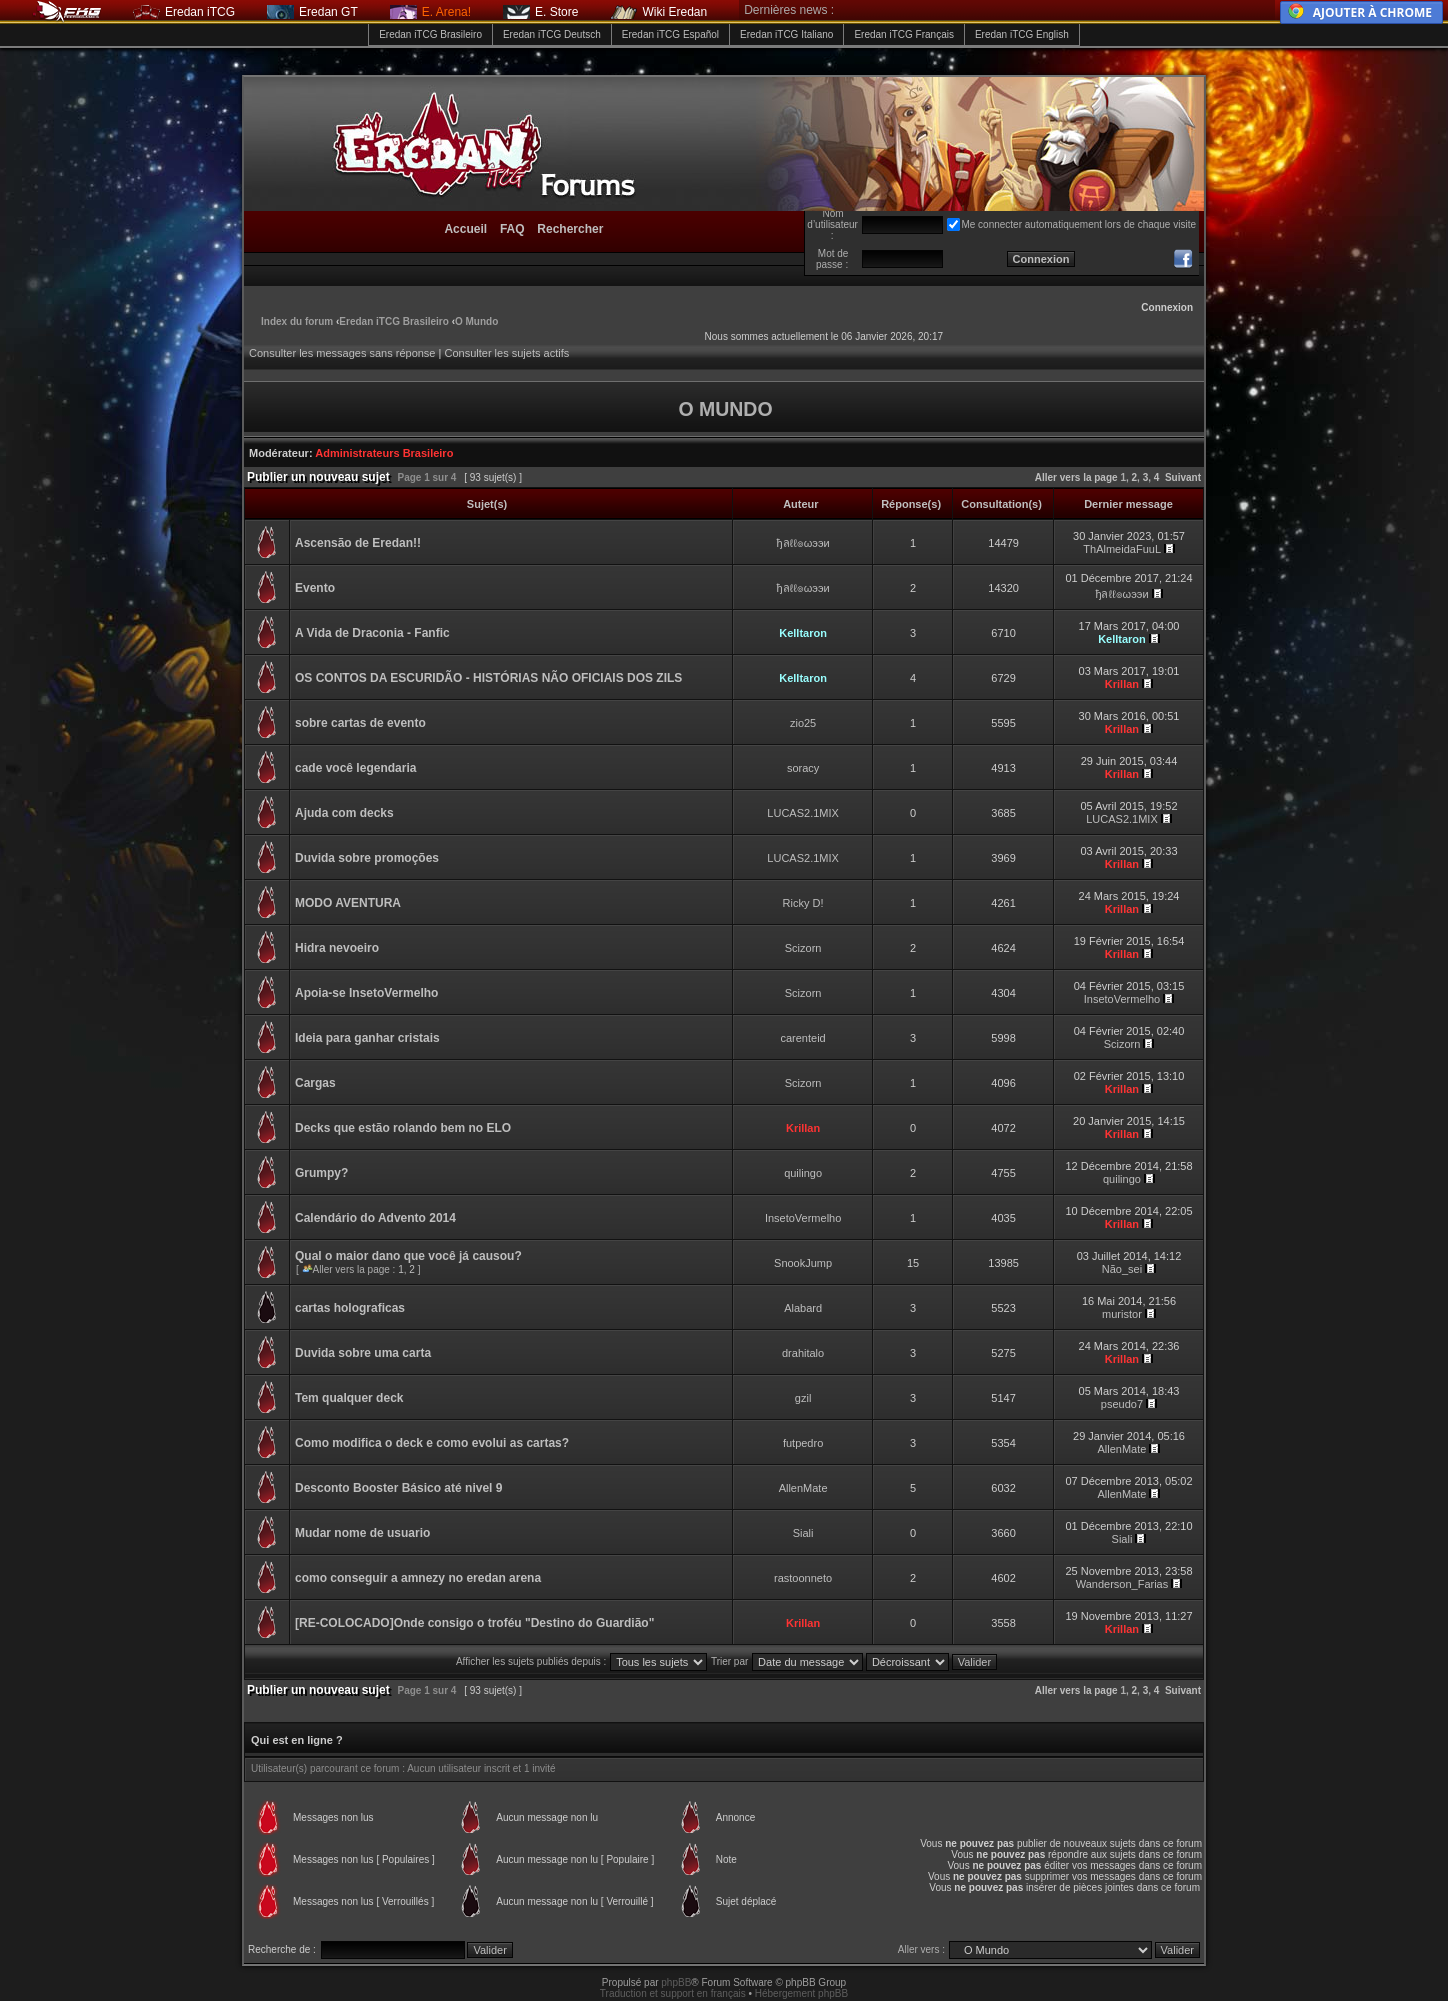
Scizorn (803, 948)
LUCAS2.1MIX (803, 813)
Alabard (803, 1308)
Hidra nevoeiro (337, 948)
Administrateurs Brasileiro (384, 453)
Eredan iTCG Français (903, 34)
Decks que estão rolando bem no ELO (403, 1128)
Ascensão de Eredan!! (358, 543)
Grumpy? (321, 1173)
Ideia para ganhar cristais (367, 1038)
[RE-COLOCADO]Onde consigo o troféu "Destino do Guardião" (474, 1623)
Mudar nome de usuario (362, 1533)
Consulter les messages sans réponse (342, 353)
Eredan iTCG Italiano (786, 34)
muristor (1122, 1314)
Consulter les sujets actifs (506, 353)
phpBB (676, 1982)
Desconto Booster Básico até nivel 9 (398, 1488)
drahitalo (803, 1353)
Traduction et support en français (673, 1993)
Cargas (315, 1083)
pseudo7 (1122, 1404)
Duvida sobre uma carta (363, 1353)
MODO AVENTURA (348, 903)
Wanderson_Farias (1122, 1584)
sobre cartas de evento (360, 723)
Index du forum (297, 321)
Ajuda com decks (344, 813)
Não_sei (1122, 1269)
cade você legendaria (355, 768)
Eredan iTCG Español (670, 34)
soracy (803, 768)
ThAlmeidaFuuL (1121, 549)
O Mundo (476, 321)
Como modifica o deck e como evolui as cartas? (432, 1443)
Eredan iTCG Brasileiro (430, 34)
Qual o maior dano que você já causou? (408, 1256)
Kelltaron (803, 633)
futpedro (803, 1443)
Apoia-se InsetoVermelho (366, 993)
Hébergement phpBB (801, 1993)
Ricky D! (803, 903)
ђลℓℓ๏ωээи (803, 543)
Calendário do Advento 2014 (375, 1218)
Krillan (1122, 684)
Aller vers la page (1078, 477)
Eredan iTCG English (1022, 34)
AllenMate (1122, 1449)
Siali (803, 1533)
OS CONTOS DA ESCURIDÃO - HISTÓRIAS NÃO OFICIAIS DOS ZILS (488, 678)
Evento (315, 588)
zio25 (803, 723)
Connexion (1167, 307)
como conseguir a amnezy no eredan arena (418, 1578)
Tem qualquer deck (349, 1398)
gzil (803, 1398)
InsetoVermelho (1122, 999)
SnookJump (803, 1263)
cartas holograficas (350, 1308)
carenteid (802, 1038)
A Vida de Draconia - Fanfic (372, 633)
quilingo (803, 1173)
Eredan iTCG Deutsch (552, 34)
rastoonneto (803, 1578)
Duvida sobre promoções (367, 858)
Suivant (1183, 477)
